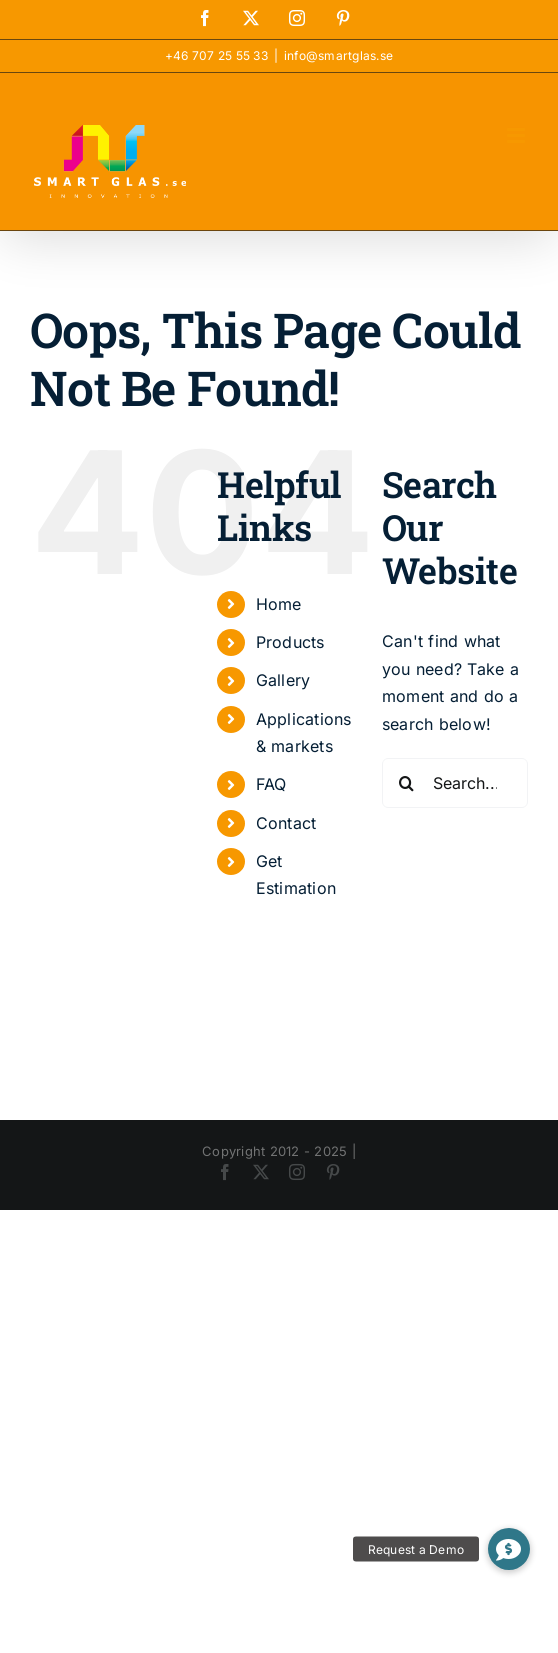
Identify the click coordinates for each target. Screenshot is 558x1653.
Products (290, 642)
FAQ (271, 784)
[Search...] (455, 783)
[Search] (407, 783)
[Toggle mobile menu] (517, 135)
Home (279, 604)
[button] (509, 1549)
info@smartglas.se (338, 55)
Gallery (283, 680)
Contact (286, 823)
